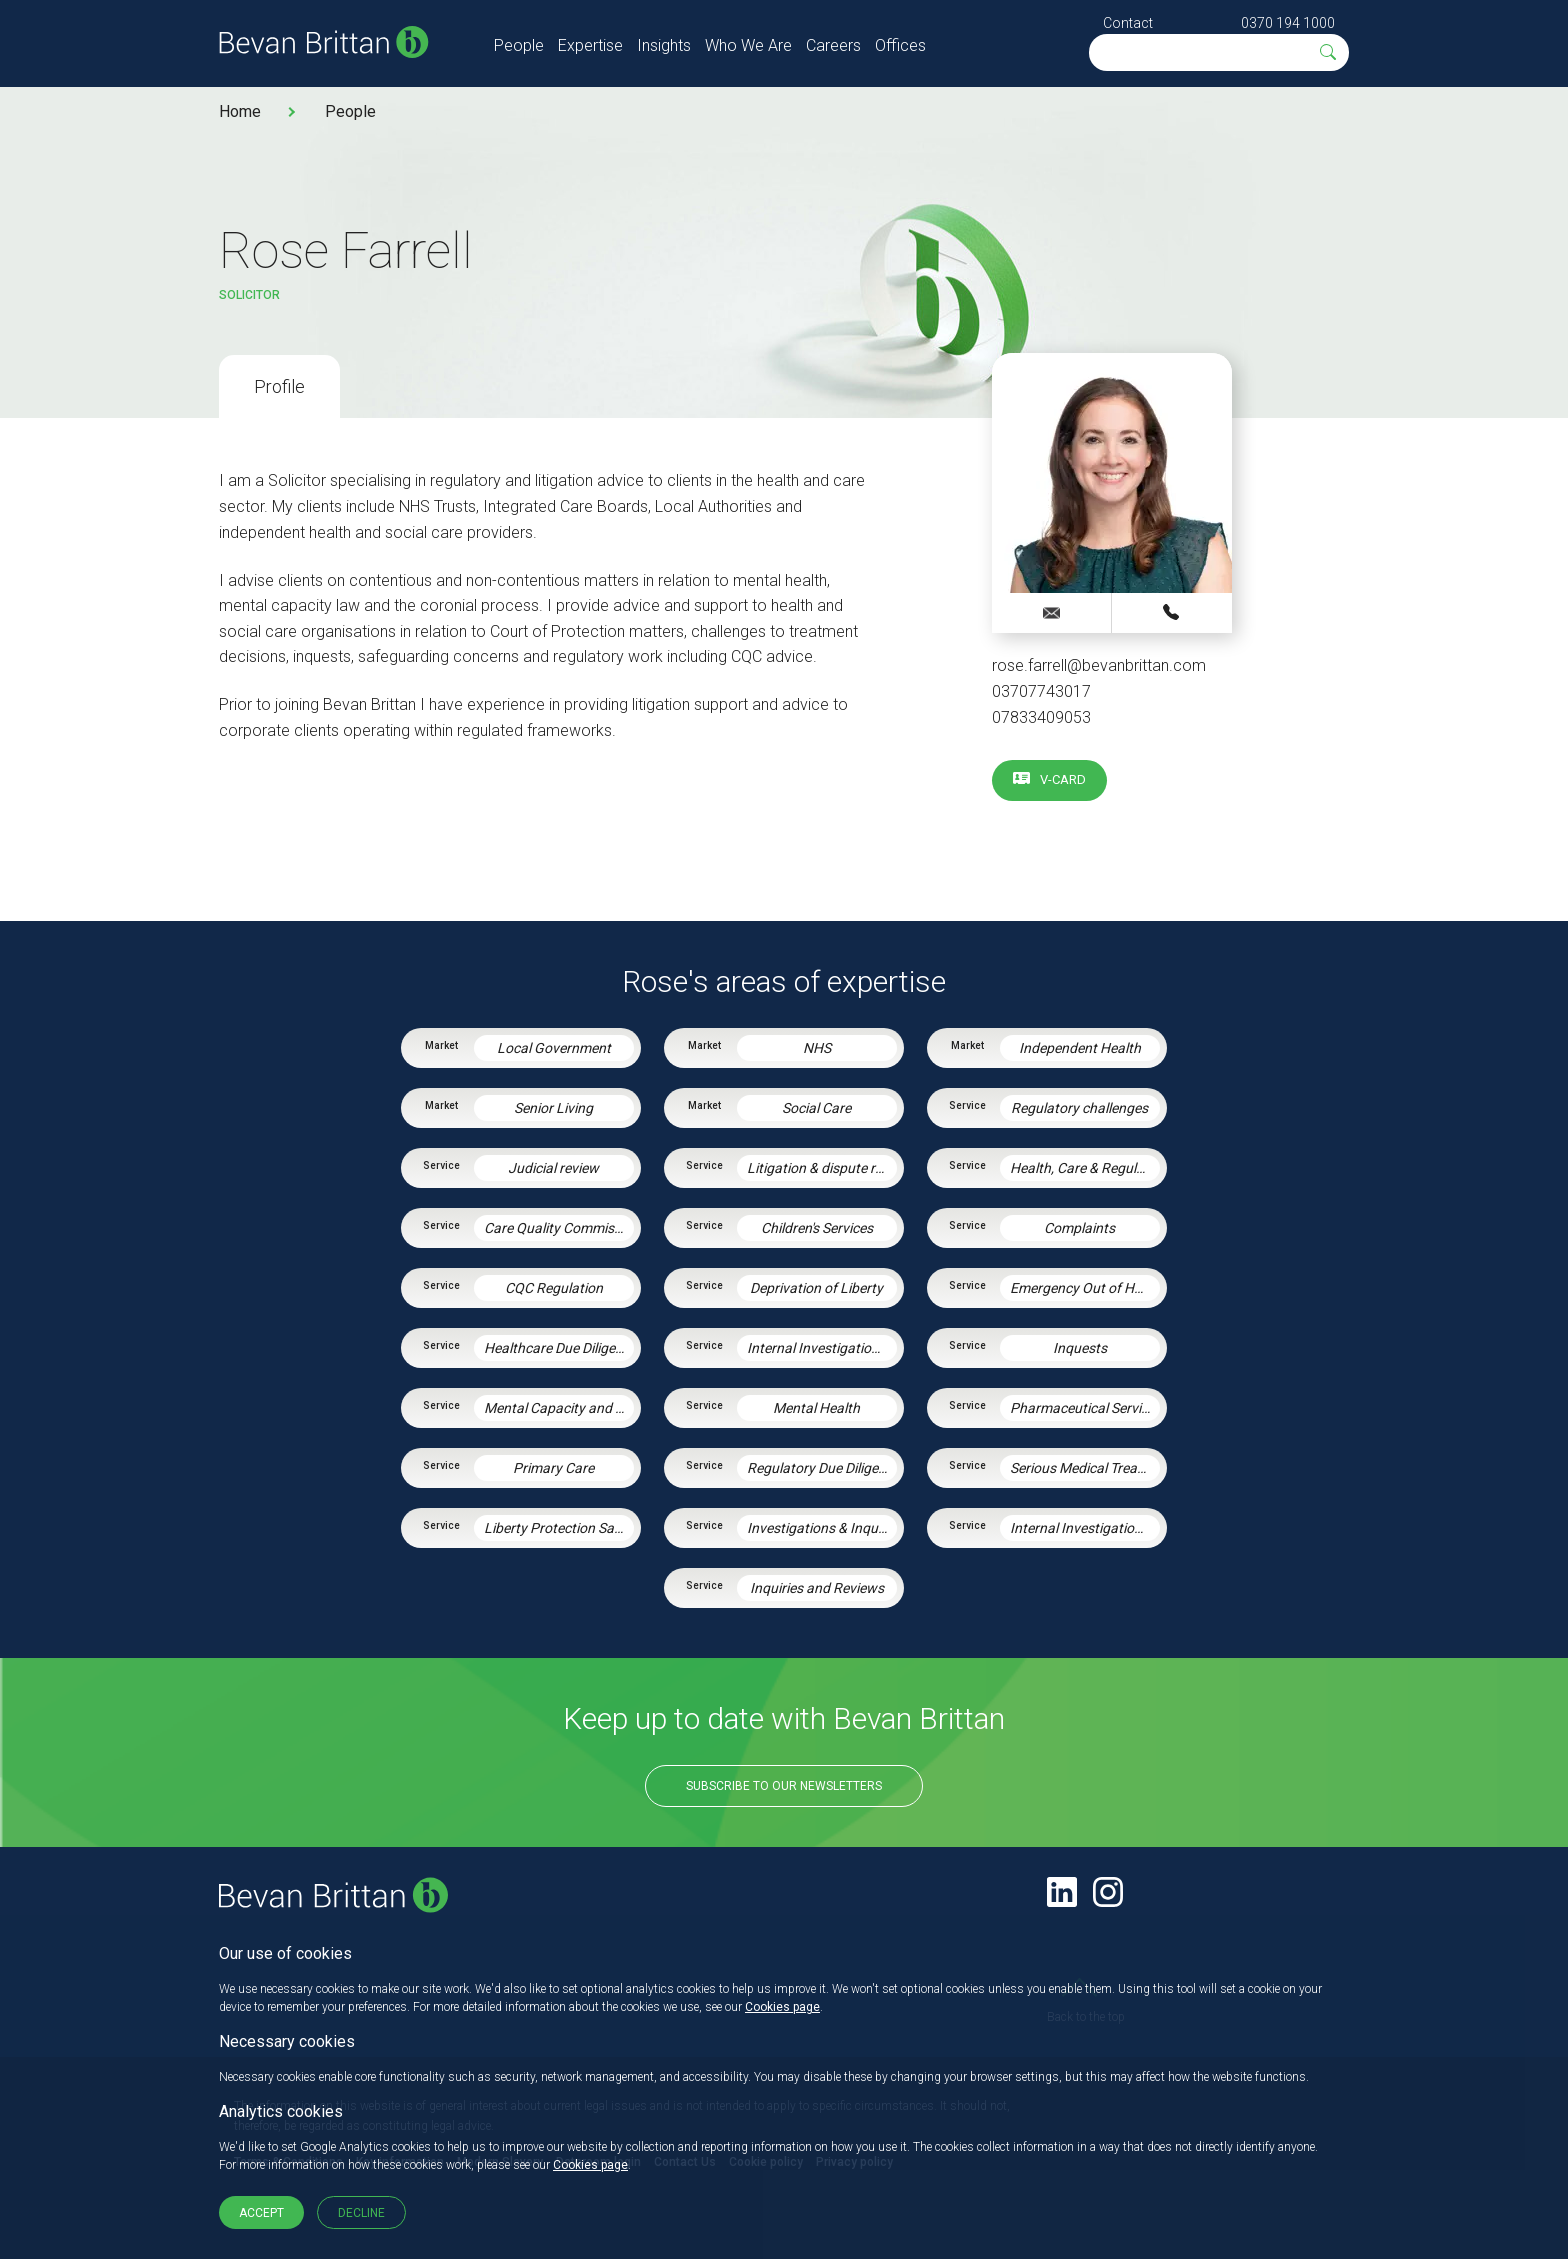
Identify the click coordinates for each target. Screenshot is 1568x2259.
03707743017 (1041, 691)
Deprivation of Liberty (816, 1288)
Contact (1128, 23)
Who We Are (748, 45)
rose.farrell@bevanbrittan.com (1099, 665)
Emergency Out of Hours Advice (1085, 1288)
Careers (833, 45)
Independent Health (1080, 1048)
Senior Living (553, 1108)
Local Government (554, 1048)
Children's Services (817, 1228)
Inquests (1080, 1348)
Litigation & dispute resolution (822, 1168)
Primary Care (553, 1468)
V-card (1063, 779)
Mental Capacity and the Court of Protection (559, 1408)
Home (240, 111)
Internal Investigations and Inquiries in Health (822, 1348)
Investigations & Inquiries (822, 1528)
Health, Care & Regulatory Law (1085, 1168)
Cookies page (782, 2007)
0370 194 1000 (1288, 23)
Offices (900, 45)
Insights (664, 45)
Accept (261, 2213)
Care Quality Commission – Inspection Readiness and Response (559, 1228)
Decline (361, 2213)
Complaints (1079, 1228)
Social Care (816, 1108)
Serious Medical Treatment (1085, 1468)
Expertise (590, 45)
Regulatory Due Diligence (822, 1468)
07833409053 (1041, 717)
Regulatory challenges (1079, 1108)
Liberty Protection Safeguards (559, 1528)
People (519, 45)
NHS (817, 1048)
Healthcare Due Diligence (559, 1348)
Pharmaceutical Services (1085, 1408)
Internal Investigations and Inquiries (1085, 1528)
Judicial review (553, 1168)
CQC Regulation (554, 1288)
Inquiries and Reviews (817, 1588)
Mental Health (816, 1408)
